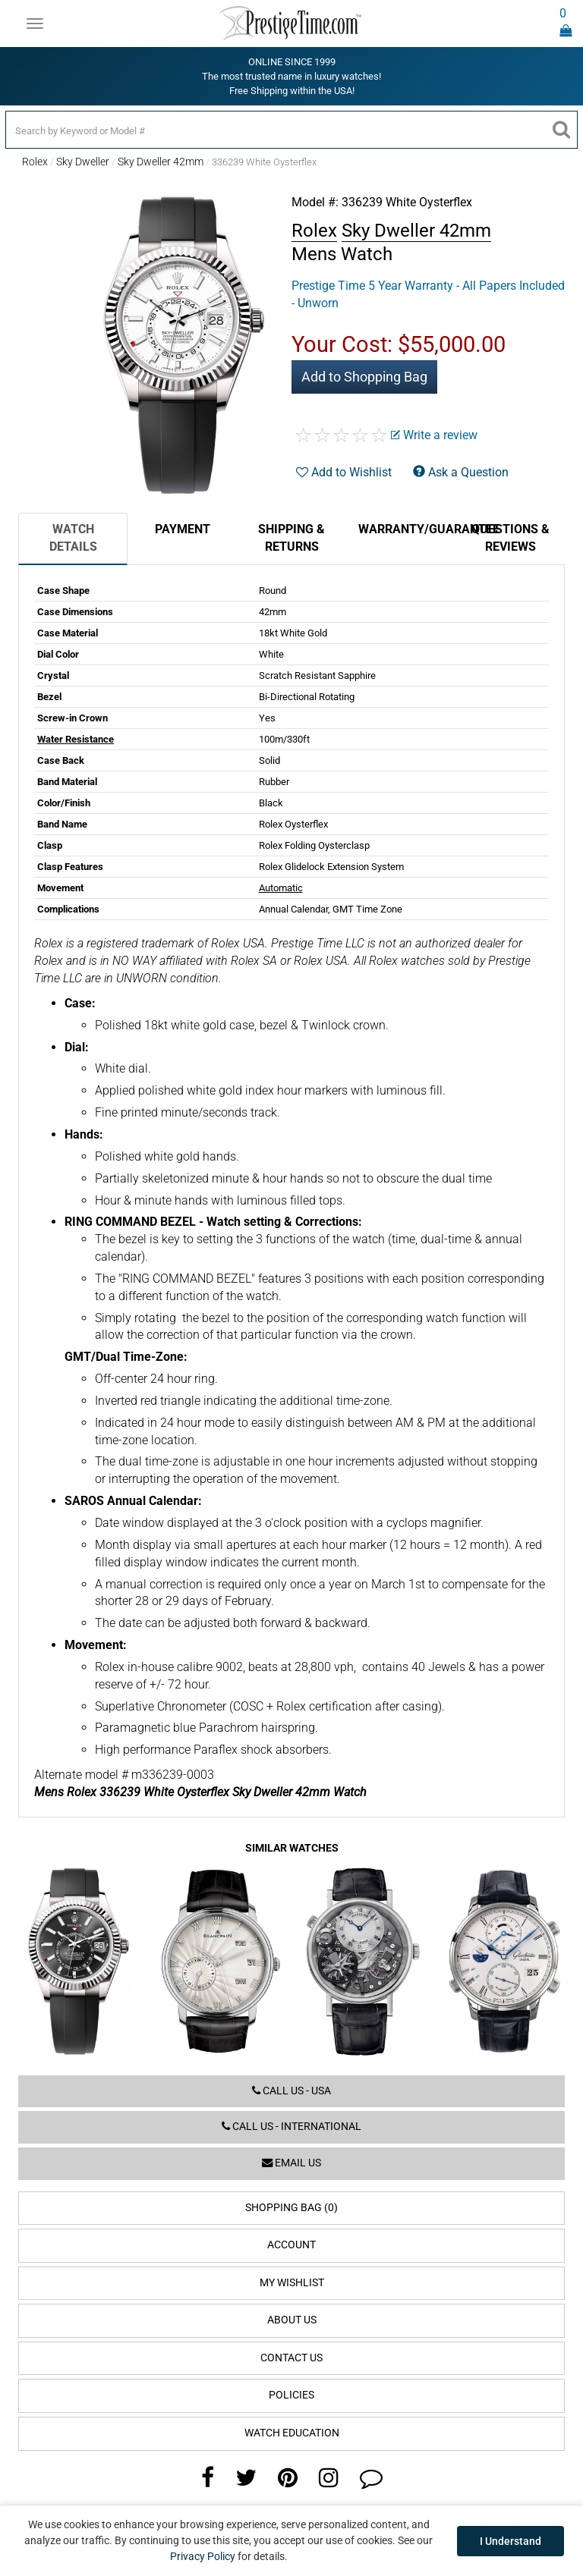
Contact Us (291, 2357)
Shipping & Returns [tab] (291, 538)
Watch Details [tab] (73, 538)
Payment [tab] (182, 529)
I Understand (510, 2541)
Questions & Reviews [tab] (510, 538)
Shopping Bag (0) (291, 2207)
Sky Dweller (82, 162)
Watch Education (291, 2433)
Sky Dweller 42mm (160, 162)
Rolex (35, 162)
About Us (292, 2320)
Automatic (281, 888)
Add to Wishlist (344, 472)
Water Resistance (75, 739)
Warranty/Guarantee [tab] (406, 529)
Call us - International (291, 2126)
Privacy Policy (202, 2556)
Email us (291, 2163)
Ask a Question (461, 472)
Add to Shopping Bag (364, 377)
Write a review (434, 435)
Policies (291, 2395)
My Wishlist (292, 2282)
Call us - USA (291, 2090)
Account (291, 2244)
